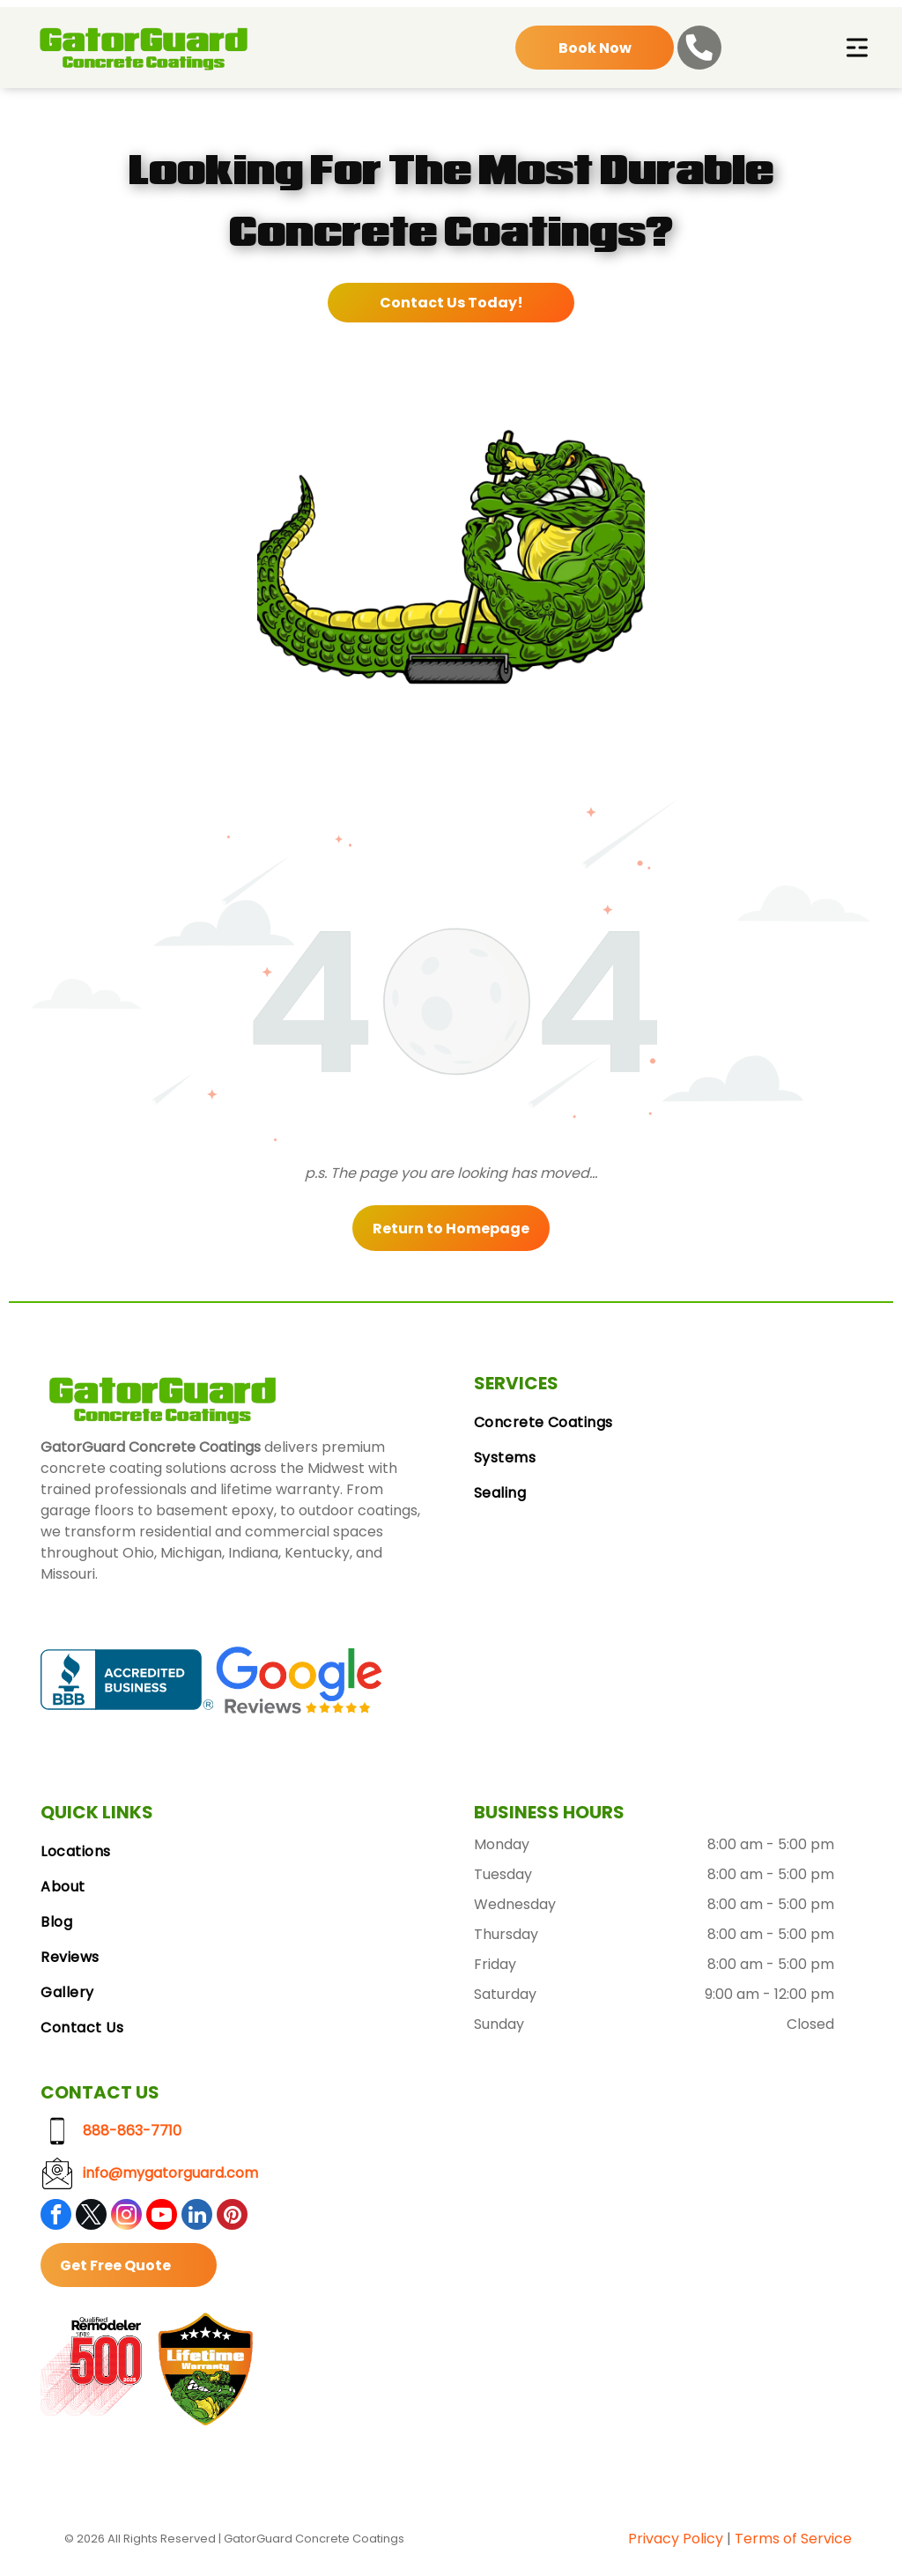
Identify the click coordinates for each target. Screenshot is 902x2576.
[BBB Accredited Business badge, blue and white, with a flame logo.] (126, 1681)
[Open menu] (857, 49)
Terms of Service (793, 2540)
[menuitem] (667, 1424)
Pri (637, 2540)
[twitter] (91, 2218)
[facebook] (56, 2218)
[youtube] (161, 2218)
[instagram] (126, 2218)
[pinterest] (232, 2218)
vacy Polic (680, 2540)
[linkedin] (196, 2218)
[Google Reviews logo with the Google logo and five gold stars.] (299, 1681)
